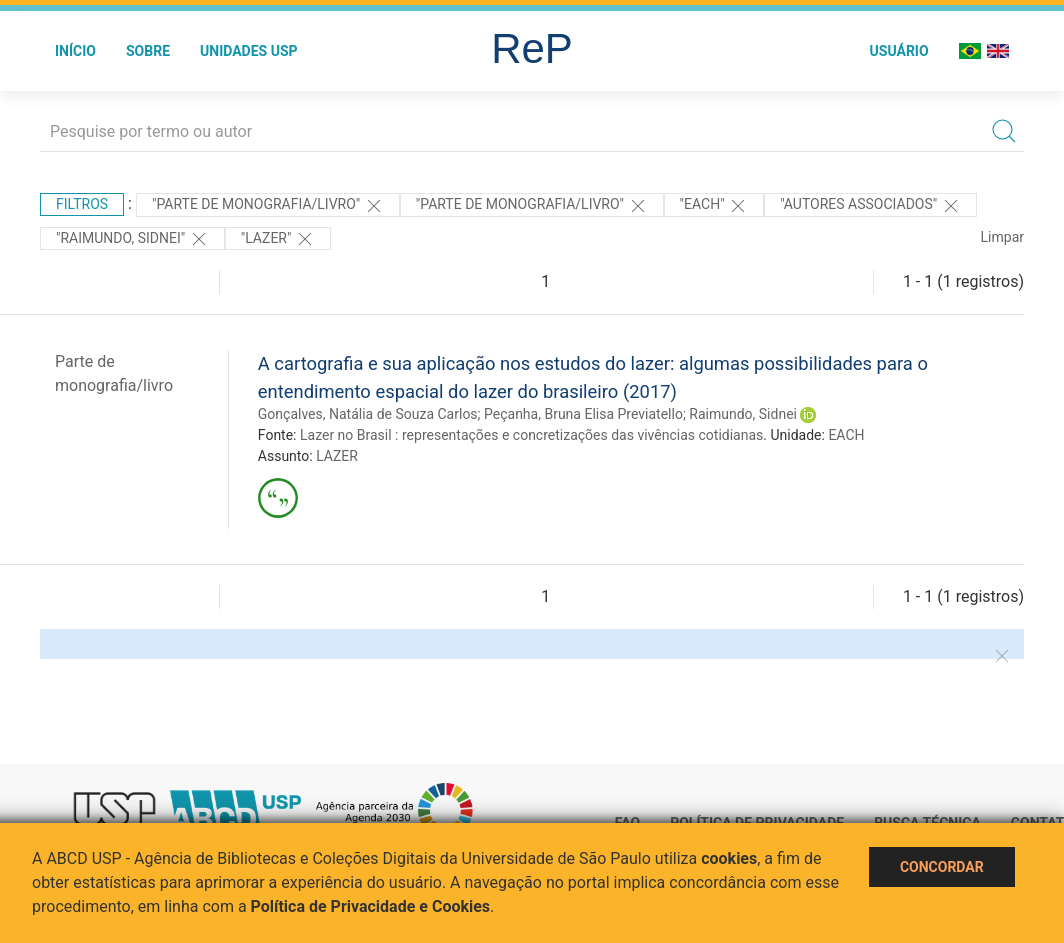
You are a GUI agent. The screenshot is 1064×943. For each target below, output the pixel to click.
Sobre (148, 51)
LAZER (337, 456)
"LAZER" (278, 239)
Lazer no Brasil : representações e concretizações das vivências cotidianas (531, 435)
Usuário (899, 51)
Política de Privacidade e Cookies (371, 906)
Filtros (82, 204)
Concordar (942, 867)
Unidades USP (249, 51)
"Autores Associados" (870, 206)
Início (75, 51)
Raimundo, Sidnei (743, 414)
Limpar (1002, 237)
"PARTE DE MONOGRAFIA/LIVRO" (268, 206)
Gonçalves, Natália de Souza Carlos (368, 414)
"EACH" (714, 206)
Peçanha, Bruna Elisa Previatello (583, 414)
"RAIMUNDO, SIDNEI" (132, 239)
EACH (846, 435)
